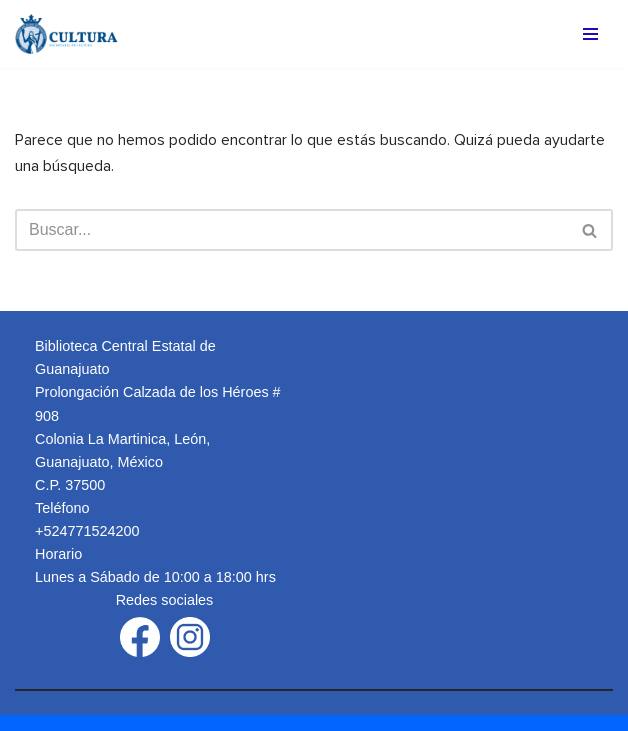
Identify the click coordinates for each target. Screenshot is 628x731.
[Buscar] (291, 230)
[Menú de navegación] (590, 34)
